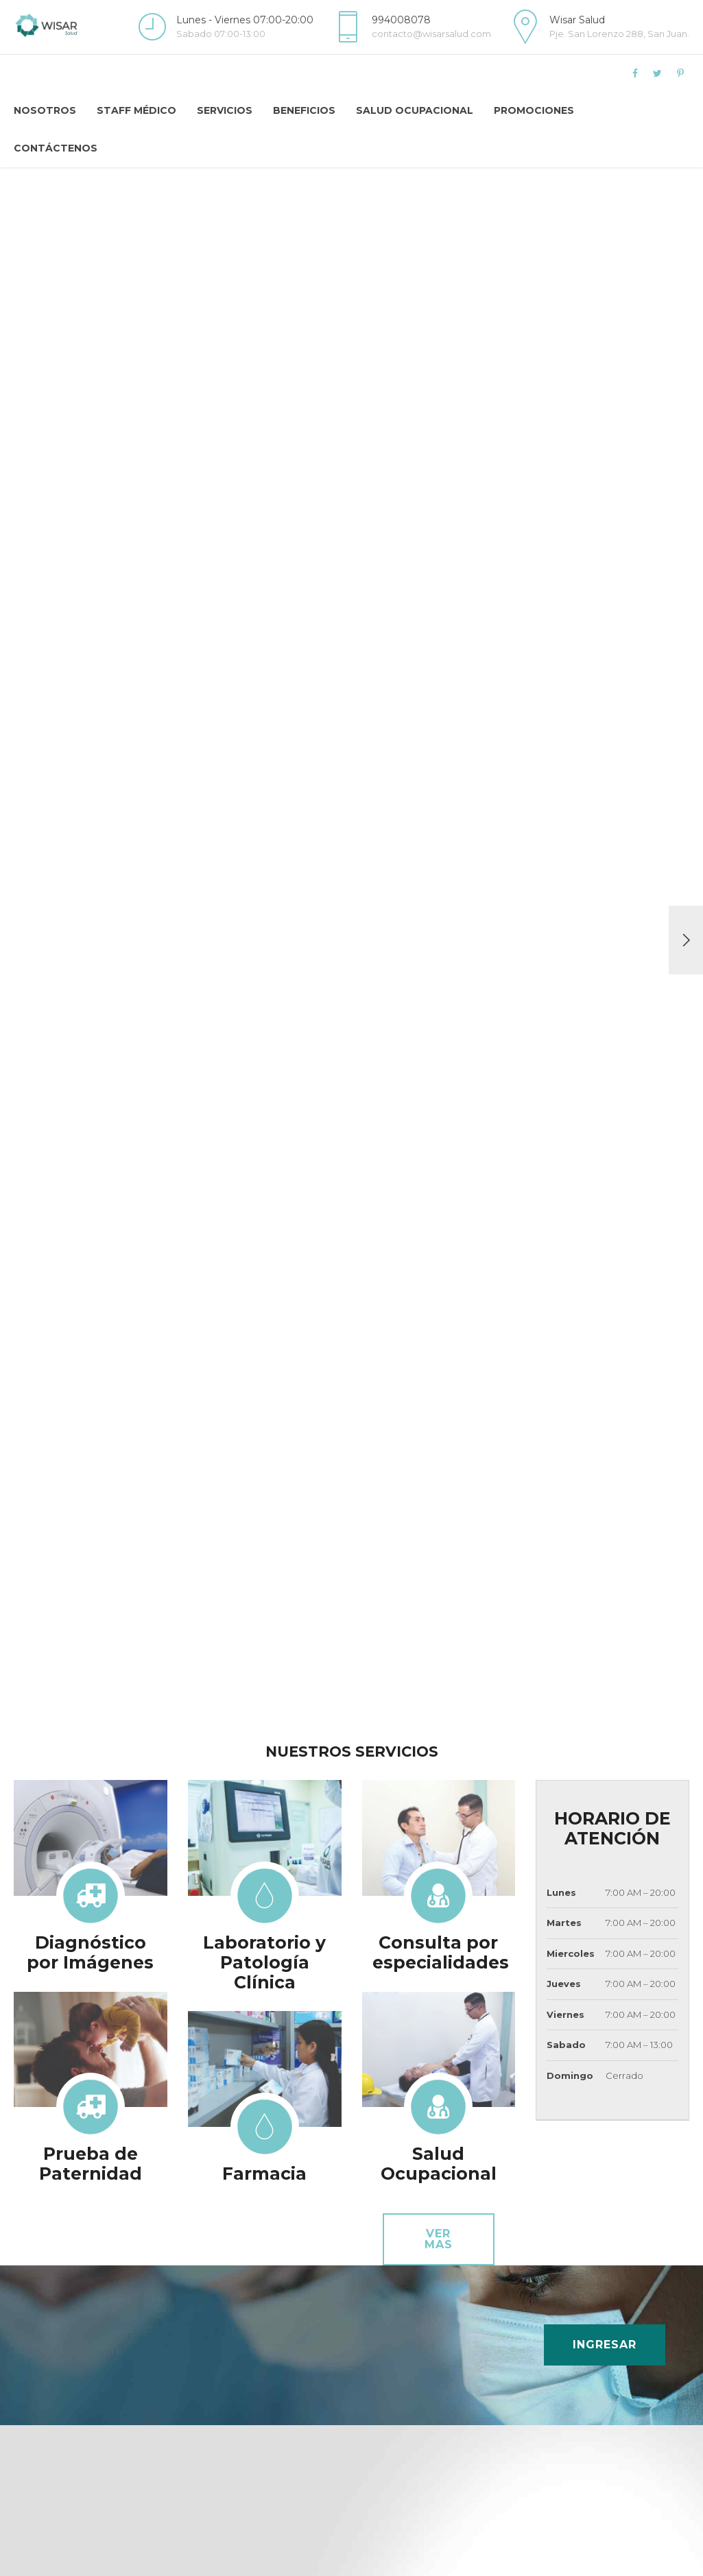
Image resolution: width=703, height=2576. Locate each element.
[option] (351, 940)
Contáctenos (55, 148)
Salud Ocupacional (414, 110)
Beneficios (304, 110)
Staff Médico (136, 110)
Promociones (534, 110)
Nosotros (45, 110)
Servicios (224, 110)
